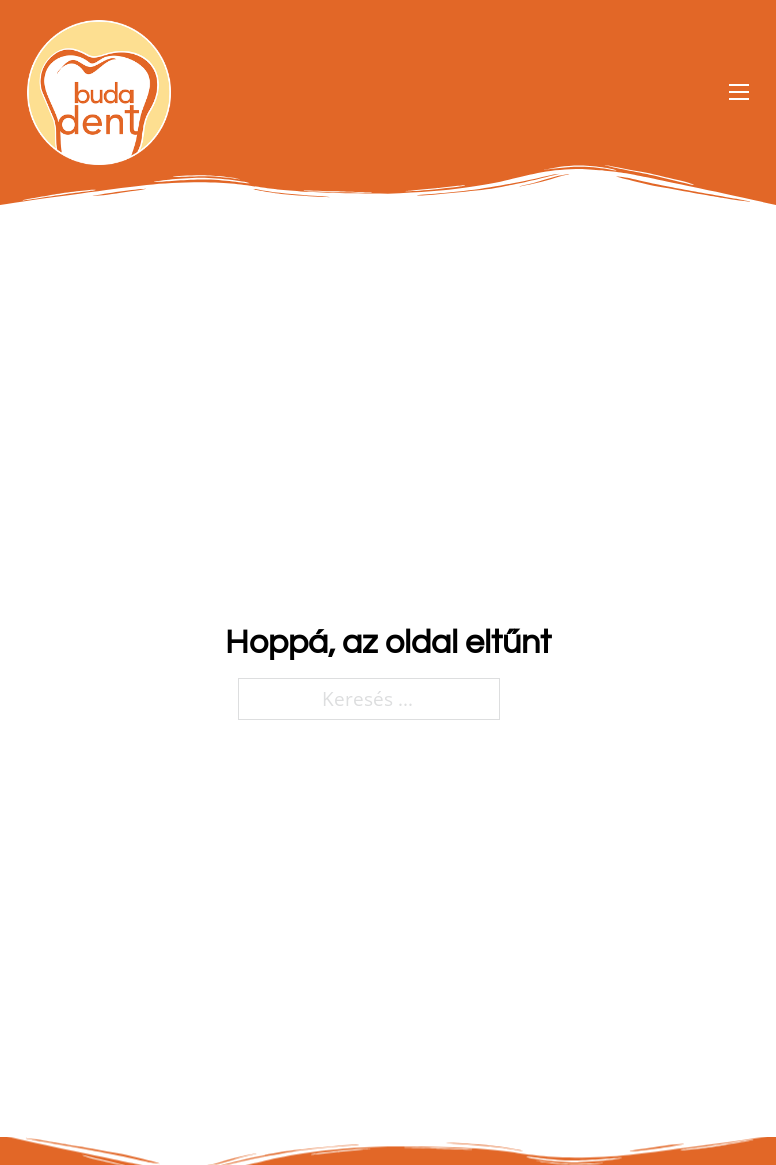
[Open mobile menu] (739, 92)
